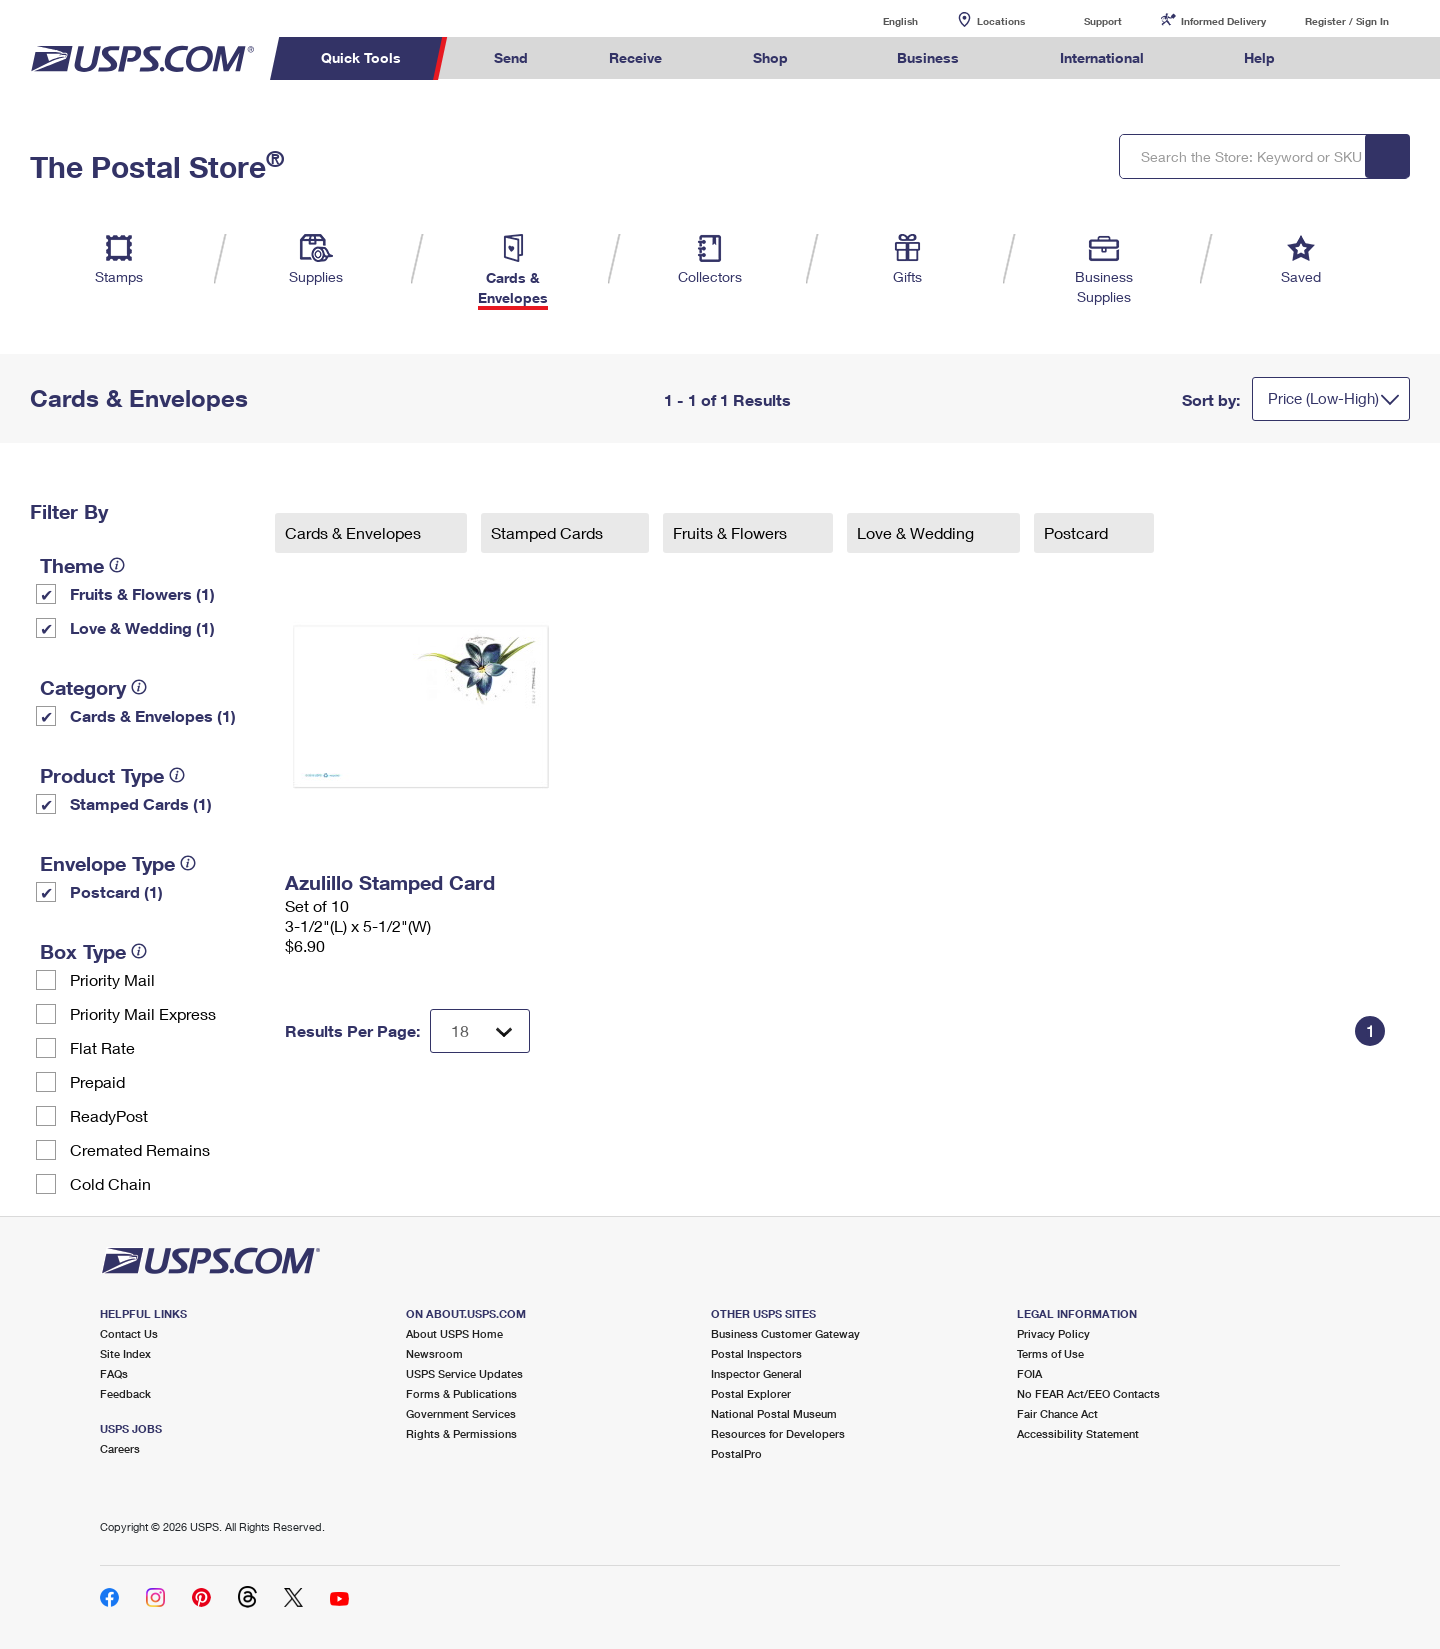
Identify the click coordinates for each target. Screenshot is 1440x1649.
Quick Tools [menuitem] (361, 57)
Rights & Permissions (461, 1433)
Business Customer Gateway (785, 1333)
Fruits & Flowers (732, 532)
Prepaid (97, 1081)
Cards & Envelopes (355, 532)
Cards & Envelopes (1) (153, 715)
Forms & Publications (461, 1393)
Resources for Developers (778, 1433)
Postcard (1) (116, 891)
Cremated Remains (140, 1149)
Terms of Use (1050, 1353)
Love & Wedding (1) (142, 627)
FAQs (114, 1373)
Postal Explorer (751, 1393)
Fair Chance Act (1057, 1413)
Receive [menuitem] (635, 57)
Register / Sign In (1347, 21)
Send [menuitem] (511, 57)
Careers (120, 1448)
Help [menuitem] (1259, 57)
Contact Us (129, 1333)
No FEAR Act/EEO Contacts (1088, 1393)
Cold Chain (110, 1183)
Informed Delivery (1223, 21)
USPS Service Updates (464, 1373)
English (880, 20)
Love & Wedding (917, 532)
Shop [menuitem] (770, 57)
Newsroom (434, 1353)
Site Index (125, 1353)
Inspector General (756, 1373)
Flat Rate (102, 1047)
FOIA (1029, 1373)
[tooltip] (117, 565)
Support (1103, 21)
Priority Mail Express (143, 1013)
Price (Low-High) (1323, 398)
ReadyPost (109, 1115)
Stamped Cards (549, 532)
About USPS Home (454, 1333)
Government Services (461, 1413)
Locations (1001, 21)
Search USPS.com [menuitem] (1354, 58)
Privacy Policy (1053, 1333)
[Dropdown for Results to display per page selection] (480, 1031)
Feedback (125, 1393)
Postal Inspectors (756, 1353)
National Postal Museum (774, 1413)
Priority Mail (112, 979)
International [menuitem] (1102, 57)
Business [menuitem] (928, 57)
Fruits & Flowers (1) (142, 593)
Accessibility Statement (1078, 1433)
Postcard (1078, 532)
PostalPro (736, 1453)
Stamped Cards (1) (141, 803)
